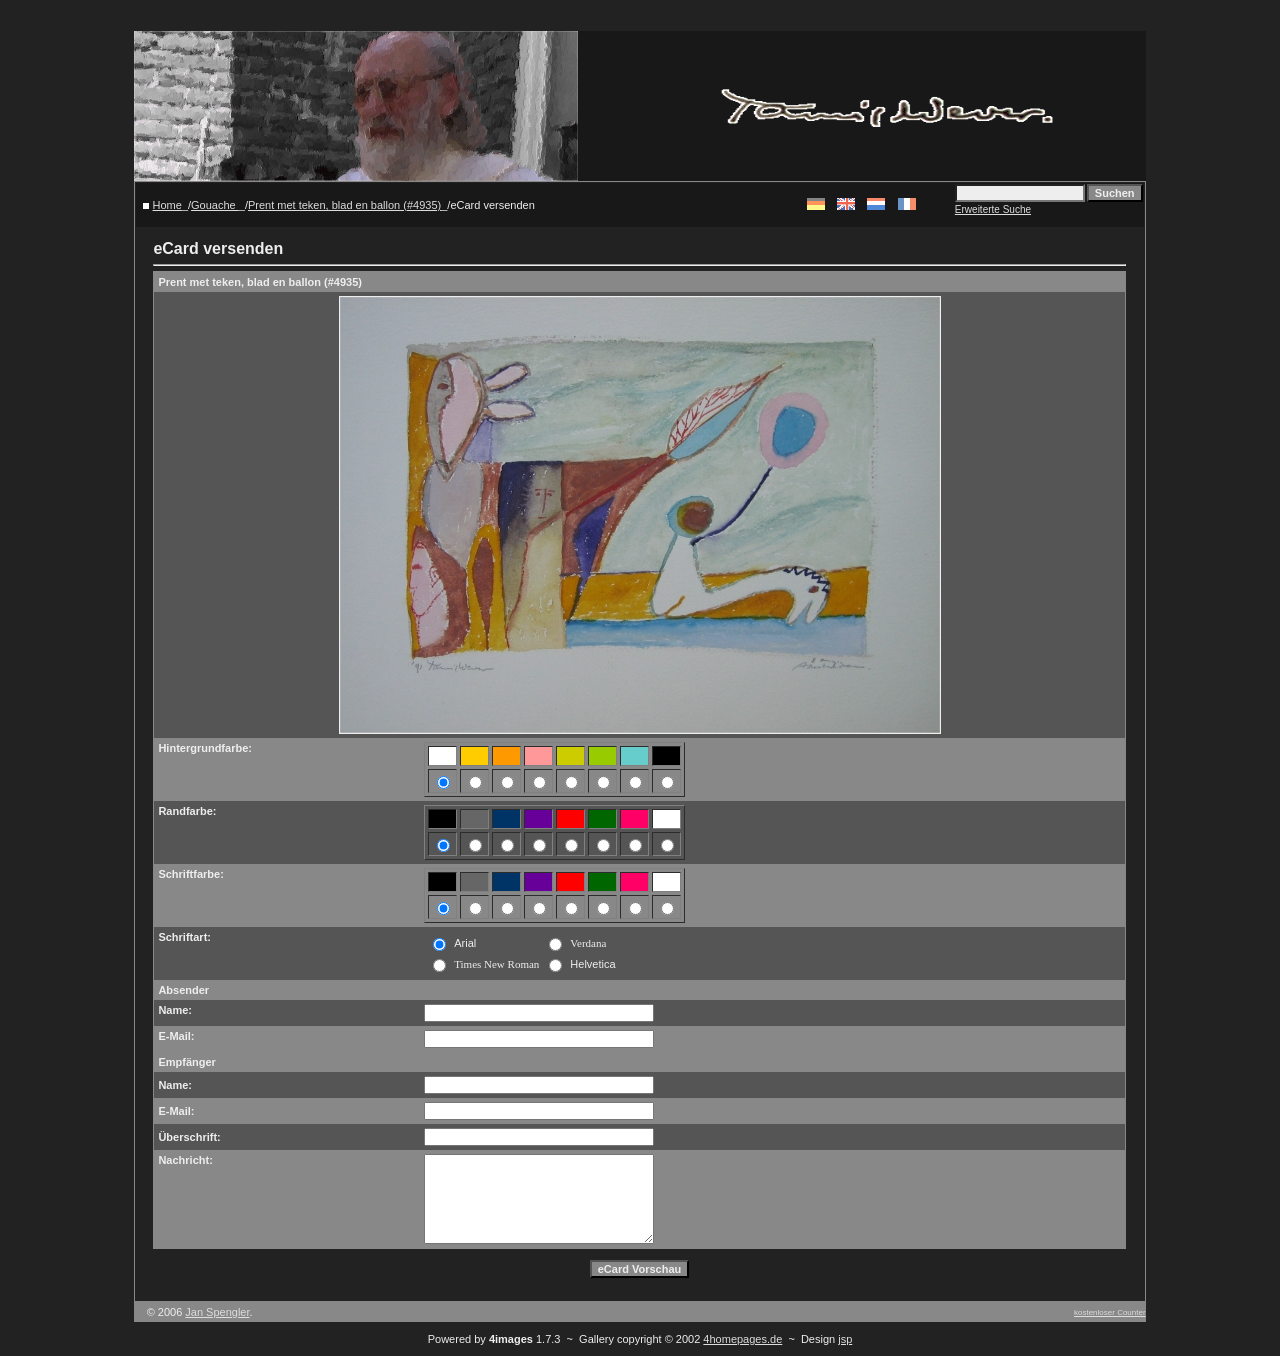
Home (167, 205)
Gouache (215, 205)
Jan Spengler (217, 1312)
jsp (845, 1339)
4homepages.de (742, 1339)
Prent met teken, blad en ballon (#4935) (344, 205)
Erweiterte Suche (993, 209)
